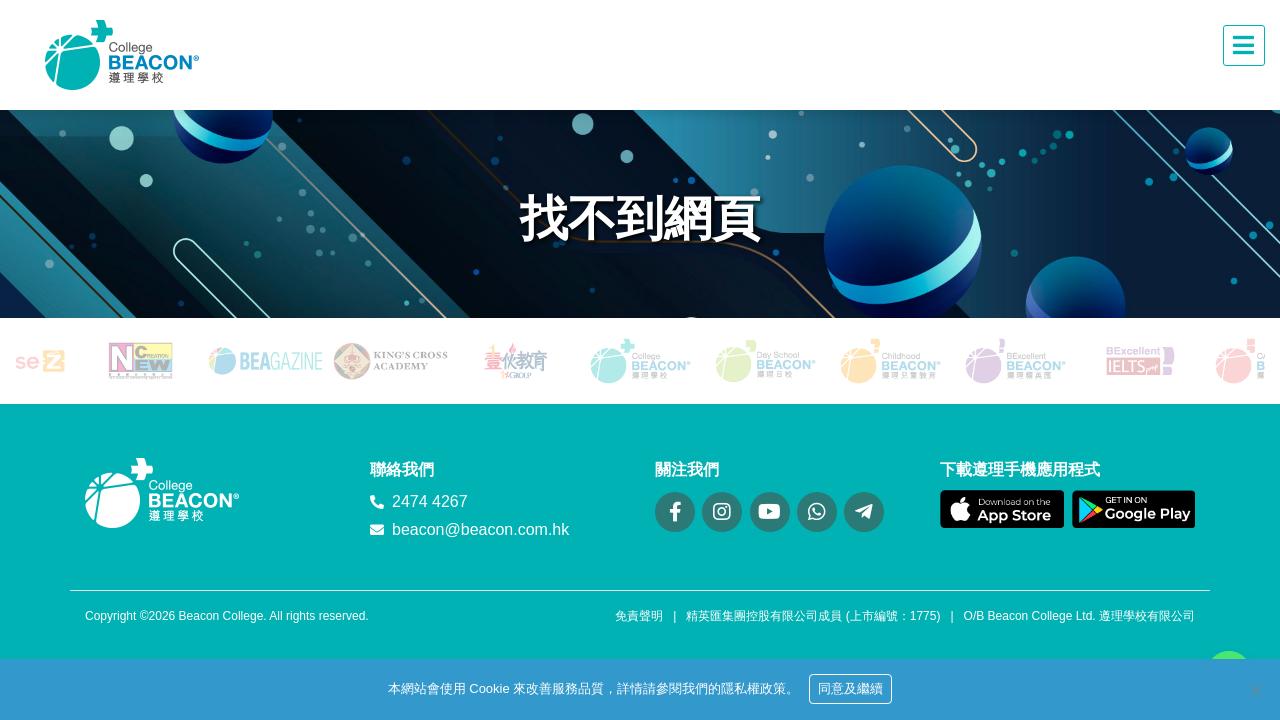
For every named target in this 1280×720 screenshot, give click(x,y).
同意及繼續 (850, 688)
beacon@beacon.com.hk (480, 529)
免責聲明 (639, 616)
